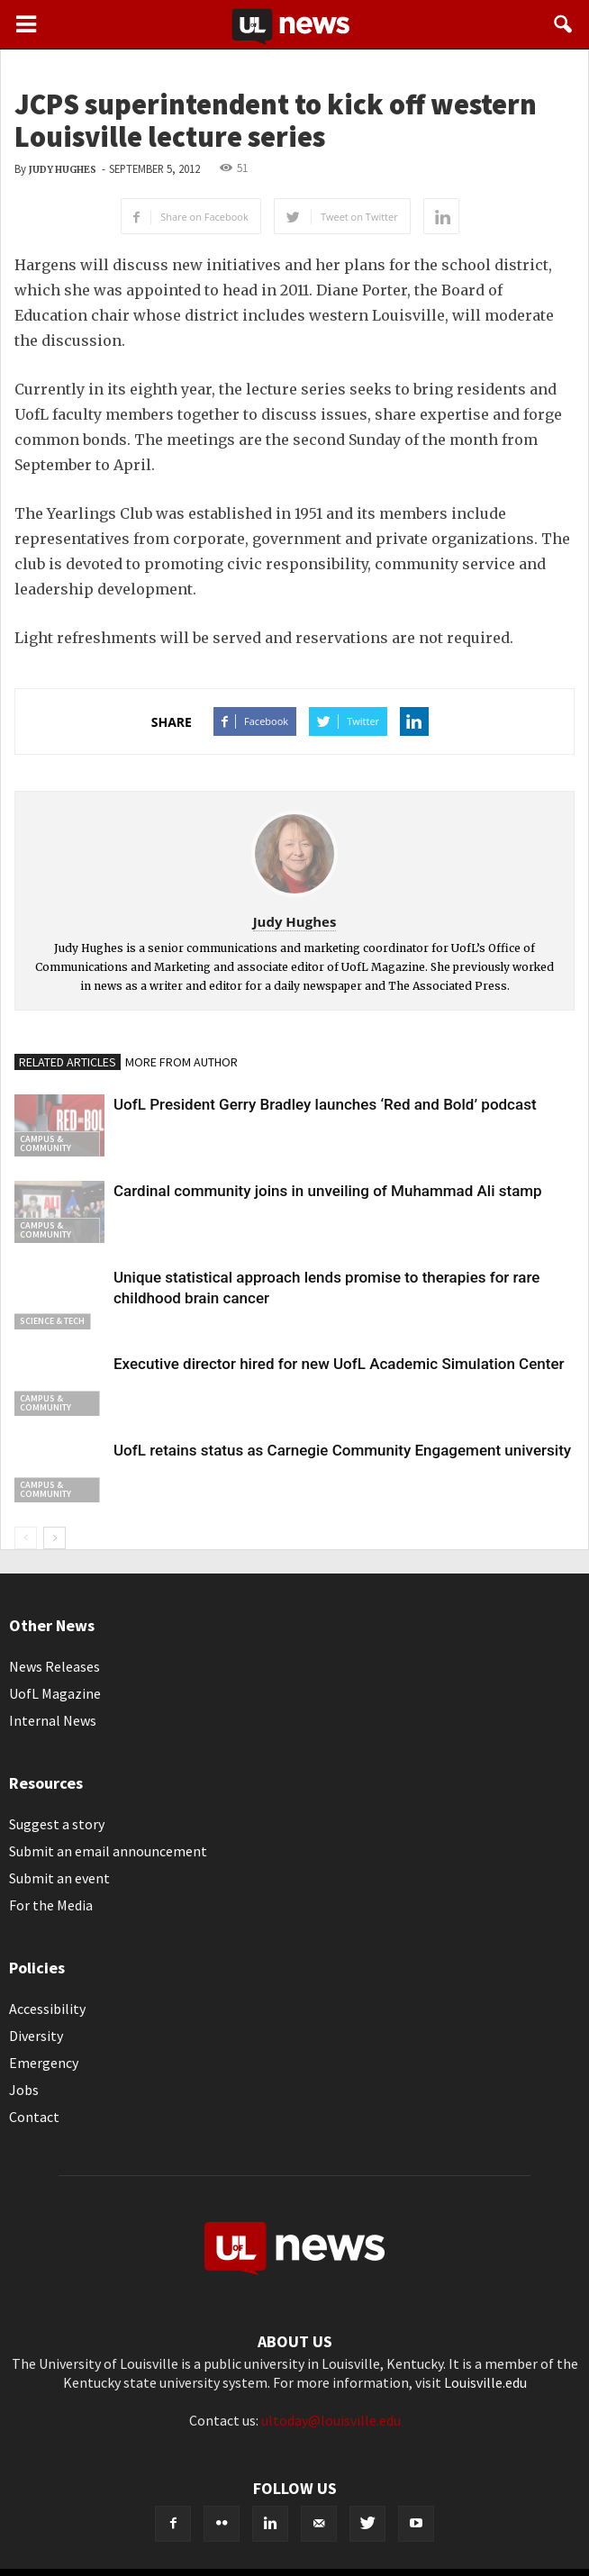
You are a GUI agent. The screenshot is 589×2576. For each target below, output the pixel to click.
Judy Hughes (62, 170)
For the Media (51, 1905)
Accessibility (47, 2009)
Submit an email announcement (108, 1851)
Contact (34, 2117)
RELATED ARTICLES (67, 1062)
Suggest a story (56, 1824)
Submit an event (59, 1878)
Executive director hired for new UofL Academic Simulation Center (339, 1364)
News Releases (54, 1666)
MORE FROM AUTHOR (181, 1062)
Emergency (43, 2063)
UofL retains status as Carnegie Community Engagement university (342, 1450)
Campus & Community (45, 1143)
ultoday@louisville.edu (331, 2420)
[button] (564, 24)
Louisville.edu (485, 2382)
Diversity (36, 2036)
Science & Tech (52, 1321)
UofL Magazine (55, 1693)
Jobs (24, 2090)
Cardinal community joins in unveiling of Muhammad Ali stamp (327, 1191)
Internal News (52, 1720)
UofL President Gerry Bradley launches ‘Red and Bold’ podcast (325, 1104)
